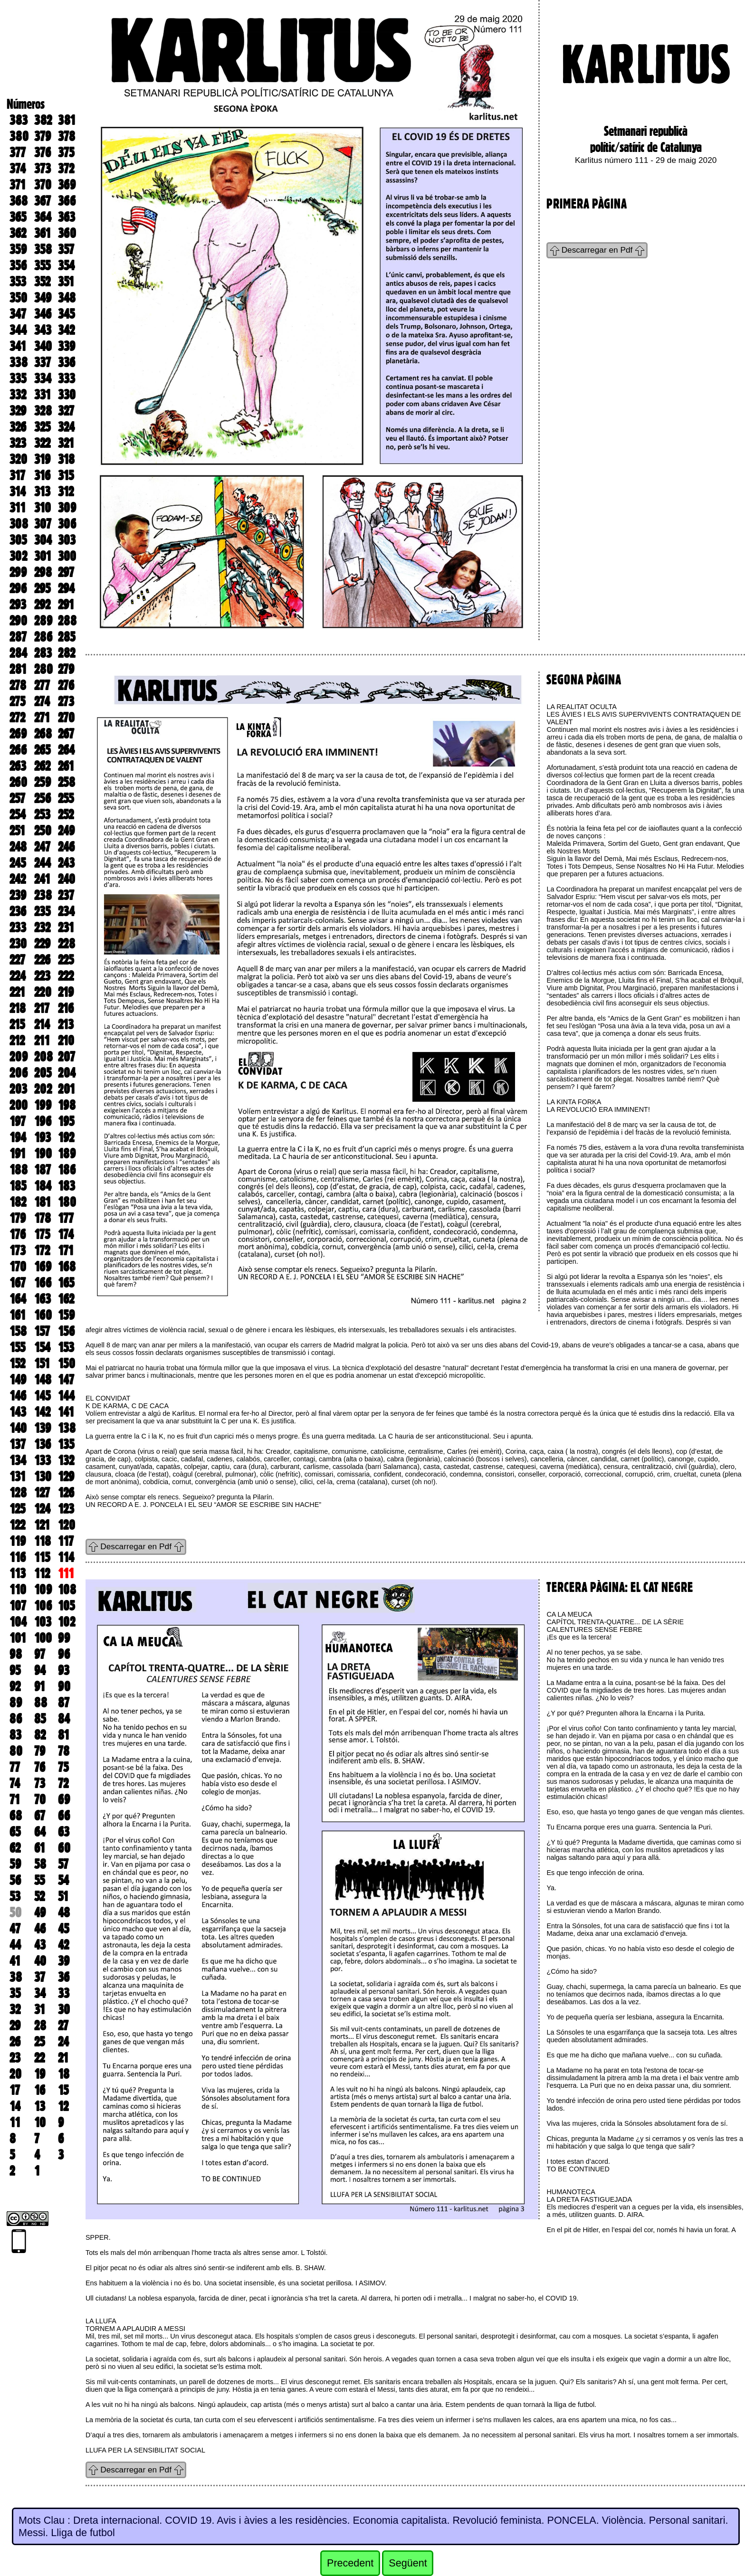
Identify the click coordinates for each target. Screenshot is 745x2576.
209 (19, 1057)
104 (18, 1622)
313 (42, 491)
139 (42, 1428)
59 (15, 1864)
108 (67, 1590)
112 (42, 1573)
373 (42, 169)
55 (39, 1880)
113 (18, 1573)
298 (43, 572)
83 (15, 1735)
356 (18, 265)
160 (43, 1315)
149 (18, 1380)
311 (18, 508)
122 (17, 1525)
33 (63, 1993)
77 (15, 1767)
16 (39, 2090)
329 (18, 411)
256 (42, 798)
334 (42, 378)
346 (42, 314)
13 (39, 2106)
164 (18, 1299)
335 (18, 378)
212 (17, 1040)
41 (15, 1961)
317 (17, 475)
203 (18, 1089)
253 (42, 814)
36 (63, 1977)
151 (42, 1363)
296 (18, 588)
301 (42, 556)
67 (39, 1816)
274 (42, 701)
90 (64, 1686)
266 (18, 750)
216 (66, 1008)
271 (42, 718)
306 (67, 524)
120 (66, 1525)
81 (63, 1735)
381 (67, 120)
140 (18, 1428)
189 (67, 1154)
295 (42, 588)
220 (42, 992)
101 (18, 1638)
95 (15, 1670)
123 (66, 1509)
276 (66, 685)
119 (18, 1541)
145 (42, 1396)
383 (19, 120)
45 (63, 1929)
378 (66, 136)
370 (42, 185)
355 (42, 265)
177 (66, 1218)
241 (42, 879)
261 (66, 766)
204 (67, 1073)
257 (17, 798)
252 (66, 814)
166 (42, 1283)
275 (17, 701)
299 (18, 572)
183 (66, 1186)
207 (66, 1057)
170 (18, 1267)
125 (17, 1509)
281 (18, 669)
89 (16, 1703)
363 (66, 217)
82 (40, 1735)
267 (66, 734)
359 (18, 249)
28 (40, 2025)
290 (18, 621)
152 (17, 1363)
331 (42, 395)
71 (15, 1799)
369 (67, 185)
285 (66, 637)
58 (40, 1864)
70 (40, 1799)
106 (43, 1606)
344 (18, 330)
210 (66, 1040)
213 (66, 1024)
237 (66, 895)
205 (42, 1073)
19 (39, 2074)
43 (40, 1945)
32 (15, 2009)
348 (67, 298)
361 (42, 233)
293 (18, 605)
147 (66, 1380)
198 (67, 1105)
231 (66, 927)
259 (42, 782)
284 (18, 653)
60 (64, 1848)
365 (18, 217)
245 (18, 863)
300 (67, 556)
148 (42, 1380)
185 (18, 1186)
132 (66, 1460)
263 (18, 766)
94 (40, 1670)
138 (67, 1428)
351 (66, 282)
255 (66, 798)
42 (63, 1945)
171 (66, 1250)
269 (18, 734)
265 (42, 750)
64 (40, 1832)
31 (39, 2009)
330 (67, 395)
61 (39, 1848)
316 (42, 475)
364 (42, 217)
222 (66, 976)
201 (66, 1089)
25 (39, 2042)
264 (66, 750)
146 (18, 1396)
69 (64, 1799)
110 (18, 1590)
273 (66, 701)
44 (15, 1945)
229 (42, 944)
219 (66, 992)
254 (18, 814)
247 (42, 847)
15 (63, 2090)
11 (15, 2122)
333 (66, 378)
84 (64, 1719)
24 (63, 2042)
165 (66, 1283)
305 (18, 540)
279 (66, 669)
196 (42, 1121)
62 (15, 1848)
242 (18, 879)
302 (18, 556)
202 (43, 1089)
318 (66, 459)
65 (15, 1832)
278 (18, 685)
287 (18, 637)
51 (63, 1896)
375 (66, 152)
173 (18, 1250)
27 (63, 2025)
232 (42, 927)
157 (42, 1331)
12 (63, 2106)
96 (64, 1654)
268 (43, 734)
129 (66, 1476)
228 (66, 944)
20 (15, 2074)
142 (42, 1412)
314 (18, 491)
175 (42, 1234)
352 (42, 282)
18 (63, 2074)
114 (66, 1557)
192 (66, 1137)
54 (63, 1880)
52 (39, 1896)
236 (18, 911)
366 (67, 201)
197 (18, 1121)
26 (15, 2042)
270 (66, 718)
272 (17, 718)
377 (18, 152)
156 (66, 1331)
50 (15, 1912)
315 (66, 475)
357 (66, 249)
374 (18, 169)
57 (63, 1864)
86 (16, 1719)
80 (16, 1751)
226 (42, 960)
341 (18, 346)
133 (42, 1460)
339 (66, 346)
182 (18, 1202)
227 (17, 960)
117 (66, 1541)
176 (18, 1234)
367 (42, 201)
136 (42, 1444)
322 (42, 443)
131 (18, 1476)
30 (64, 2009)
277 (42, 685)
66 (64, 1816)
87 (63, 1703)
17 (15, 2090)
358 (43, 249)
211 (42, 1040)
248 (18, 847)
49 (40, 1912)
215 (17, 1024)
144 (66, 1396)
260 (18, 782)
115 (42, 1557)
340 (43, 346)
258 (66, 782)
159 (66, 1315)
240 (66, 879)
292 (42, 605)
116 (18, 1557)
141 (66, 1412)
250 (42, 831)
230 (18, 944)
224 (18, 976)
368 (19, 201)
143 (18, 1412)
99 (64, 1638)
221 (17, 992)
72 (63, 1783)
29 (15, 2025)
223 (42, 976)
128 (18, 1493)
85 (40, 1719)
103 (42, 1622)
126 (66, 1493)
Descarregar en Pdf (597, 250)
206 (19, 1073)
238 (43, 895)
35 (15, 1993)
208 (43, 1057)
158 (18, 1331)
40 (40, 1961)
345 (66, 314)
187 (42, 1170)
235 (42, 911)
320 (18, 459)
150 (66, 1363)
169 (42, 1267)
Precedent (350, 2563)
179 (18, 1218)
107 (18, 1606)
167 (18, 1283)
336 (66, 362)
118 (42, 1541)
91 (39, 1686)
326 (18, 427)
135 (66, 1444)
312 (66, 491)
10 (40, 2122)
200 (19, 1105)
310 (42, 508)
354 (66, 265)
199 (42, 1105)
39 (63, 1961)
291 (66, 605)
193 (42, 1137)
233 (18, 927)
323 (18, 443)
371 (18, 185)
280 (43, 669)
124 (42, 1509)
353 (18, 282)
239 (18, 895)
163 (42, 1299)
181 (42, 1202)
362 (18, 233)
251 (17, 831)
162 (66, 1299)
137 (18, 1444)
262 (42, 766)
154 (42, 1347)
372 (66, 169)
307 (42, 524)
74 (15, 1783)
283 (43, 653)
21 (63, 2058)
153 (66, 1347)
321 (66, 443)
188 (19, 1170)
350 (18, 298)
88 (40, 1703)
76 (39, 1767)
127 (42, 1493)
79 (39, 1751)
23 (15, 2058)
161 (18, 1315)
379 (42, 136)
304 (43, 540)
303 (67, 540)
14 (15, 2106)
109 (43, 1590)
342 (66, 330)
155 (17, 1347)
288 (67, 621)
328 (43, 411)
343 (42, 330)
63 (63, 1832)
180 (67, 1202)
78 (63, 1751)
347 (18, 314)
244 (42, 863)
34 (40, 1993)
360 (67, 233)
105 (66, 1606)
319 (42, 459)
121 (42, 1525)
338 (19, 362)
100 (43, 1638)
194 (18, 1137)
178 (42, 1218)
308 (19, 524)
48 (64, 1912)
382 (43, 120)
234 (66, 911)
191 (18, 1154)
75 (63, 1767)
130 (42, 1476)
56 (15, 1880)
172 (42, 1250)
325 (42, 427)
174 (66, 1234)
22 (39, 2058)
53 (15, 1896)
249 (66, 831)
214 (42, 1024)
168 (67, 1267)
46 (40, 1929)
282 (66, 653)
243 (66, 863)
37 (39, 1977)
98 (16, 1654)
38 (16, 1977)
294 (66, 588)
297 (66, 572)
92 (15, 1686)
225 (66, 960)
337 (42, 362)
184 (42, 1186)
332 (18, 395)
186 (67, 1170)
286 (43, 637)
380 (19, 136)
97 (39, 1654)
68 (16, 1816)
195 (66, 1121)
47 (15, 1929)
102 (66, 1622)
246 (66, 847)
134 (18, 1460)
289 (43, 621)
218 (18, 1008)
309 (67, 508)
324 (66, 427)
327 (66, 411)
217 (41, 1008)
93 (63, 1670)
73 (39, 1783)
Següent (408, 2563)
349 (42, 298)
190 (43, 1154)
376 (42, 152)
